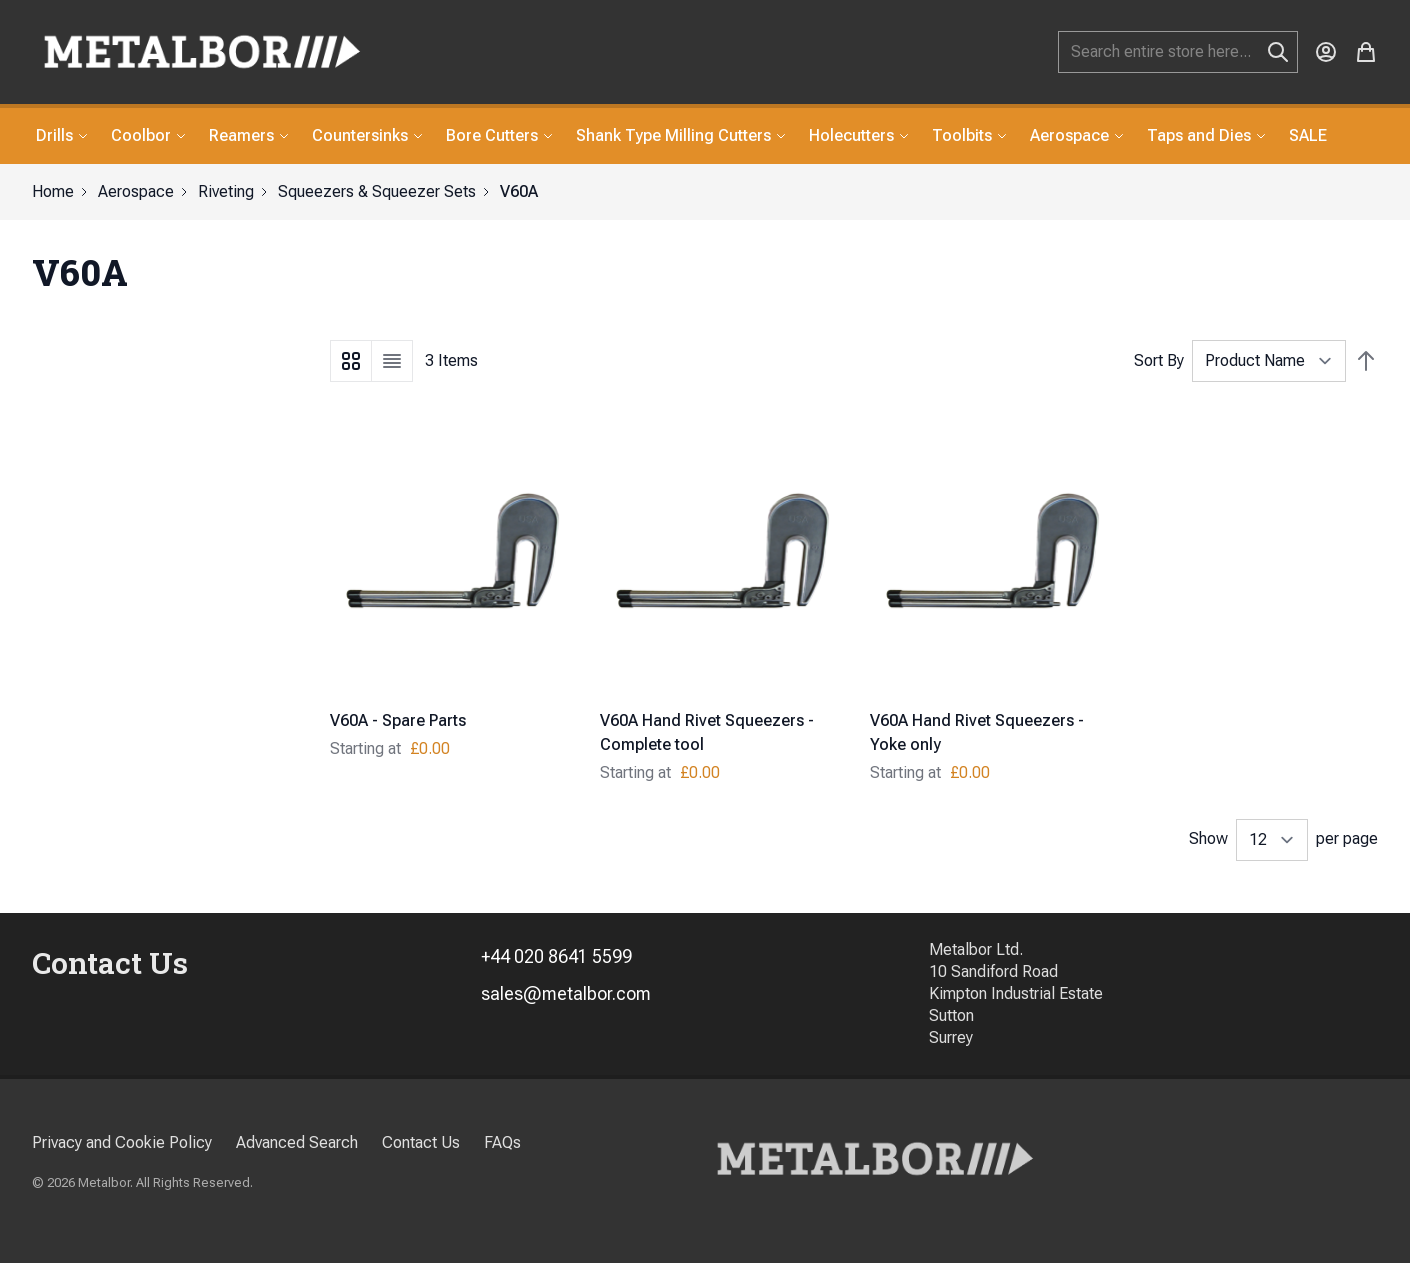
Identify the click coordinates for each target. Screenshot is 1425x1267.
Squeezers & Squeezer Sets (377, 191)
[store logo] (201, 52)
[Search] (1278, 52)
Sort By (1159, 360)
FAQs (502, 1142)
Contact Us (421, 1142)
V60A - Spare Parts (398, 720)
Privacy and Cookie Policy (122, 1142)
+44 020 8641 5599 (556, 956)
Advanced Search (297, 1142)
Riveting (226, 191)
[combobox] (1178, 52)
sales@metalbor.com (566, 993)
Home (53, 191)
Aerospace (136, 191)
